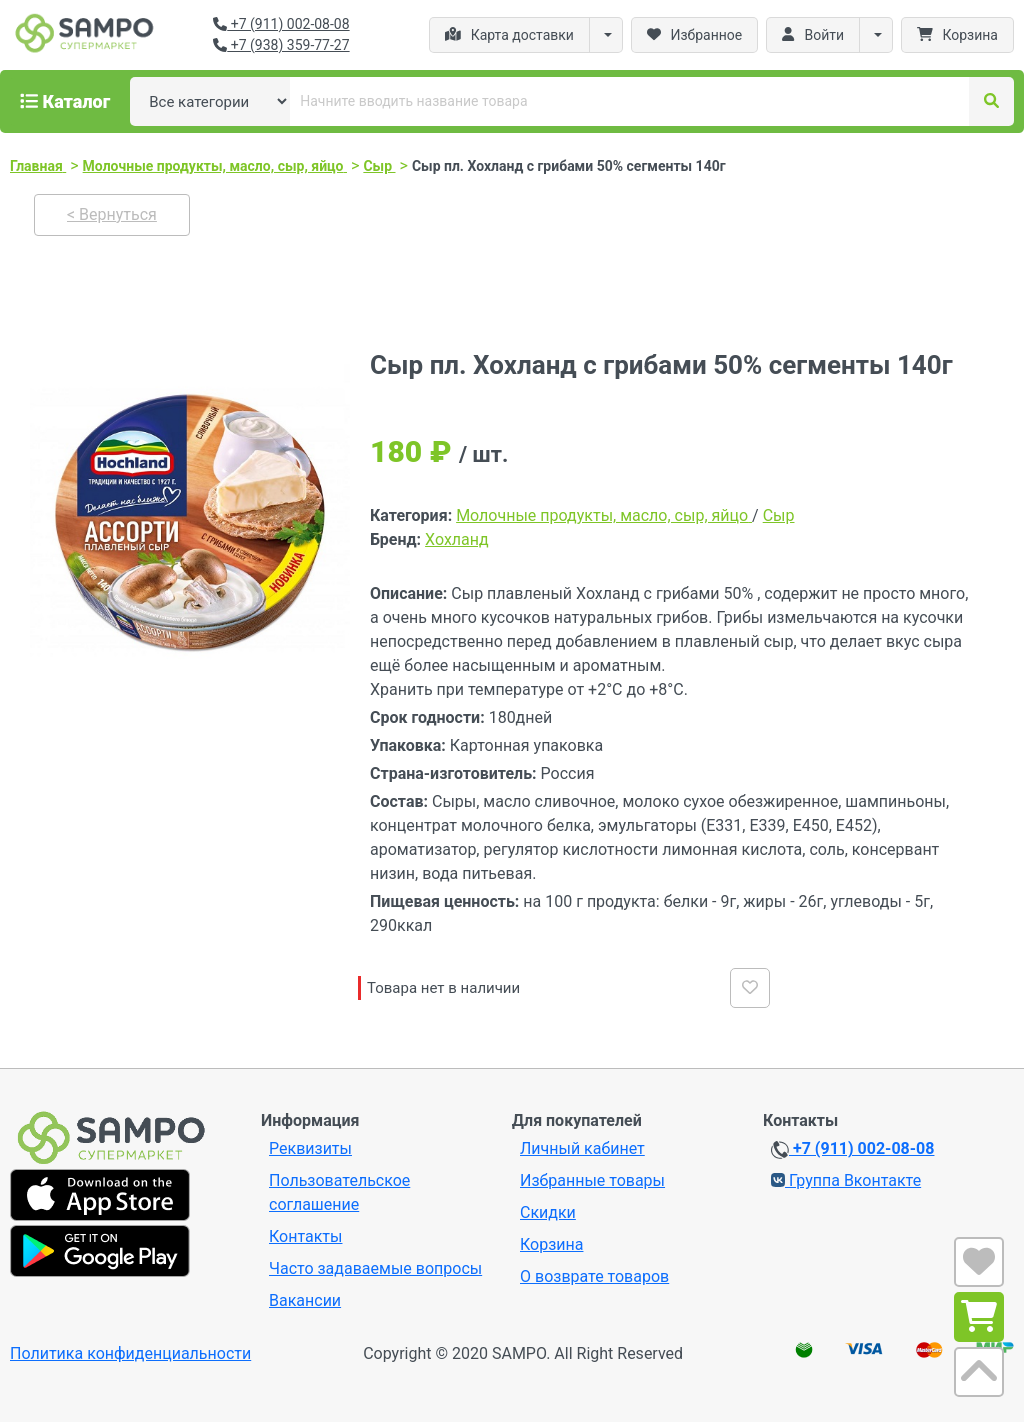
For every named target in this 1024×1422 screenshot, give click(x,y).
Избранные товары (592, 1180)
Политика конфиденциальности (130, 1353)
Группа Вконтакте (846, 1180)
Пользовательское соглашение (339, 1192)
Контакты (305, 1236)
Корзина (551, 1244)
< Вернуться (112, 214)
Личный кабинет (582, 1148)
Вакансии (305, 1300)
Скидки (548, 1212)
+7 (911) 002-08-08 (281, 24)
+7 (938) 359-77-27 (281, 45)
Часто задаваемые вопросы (375, 1268)
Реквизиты (310, 1148)
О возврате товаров (594, 1276)
